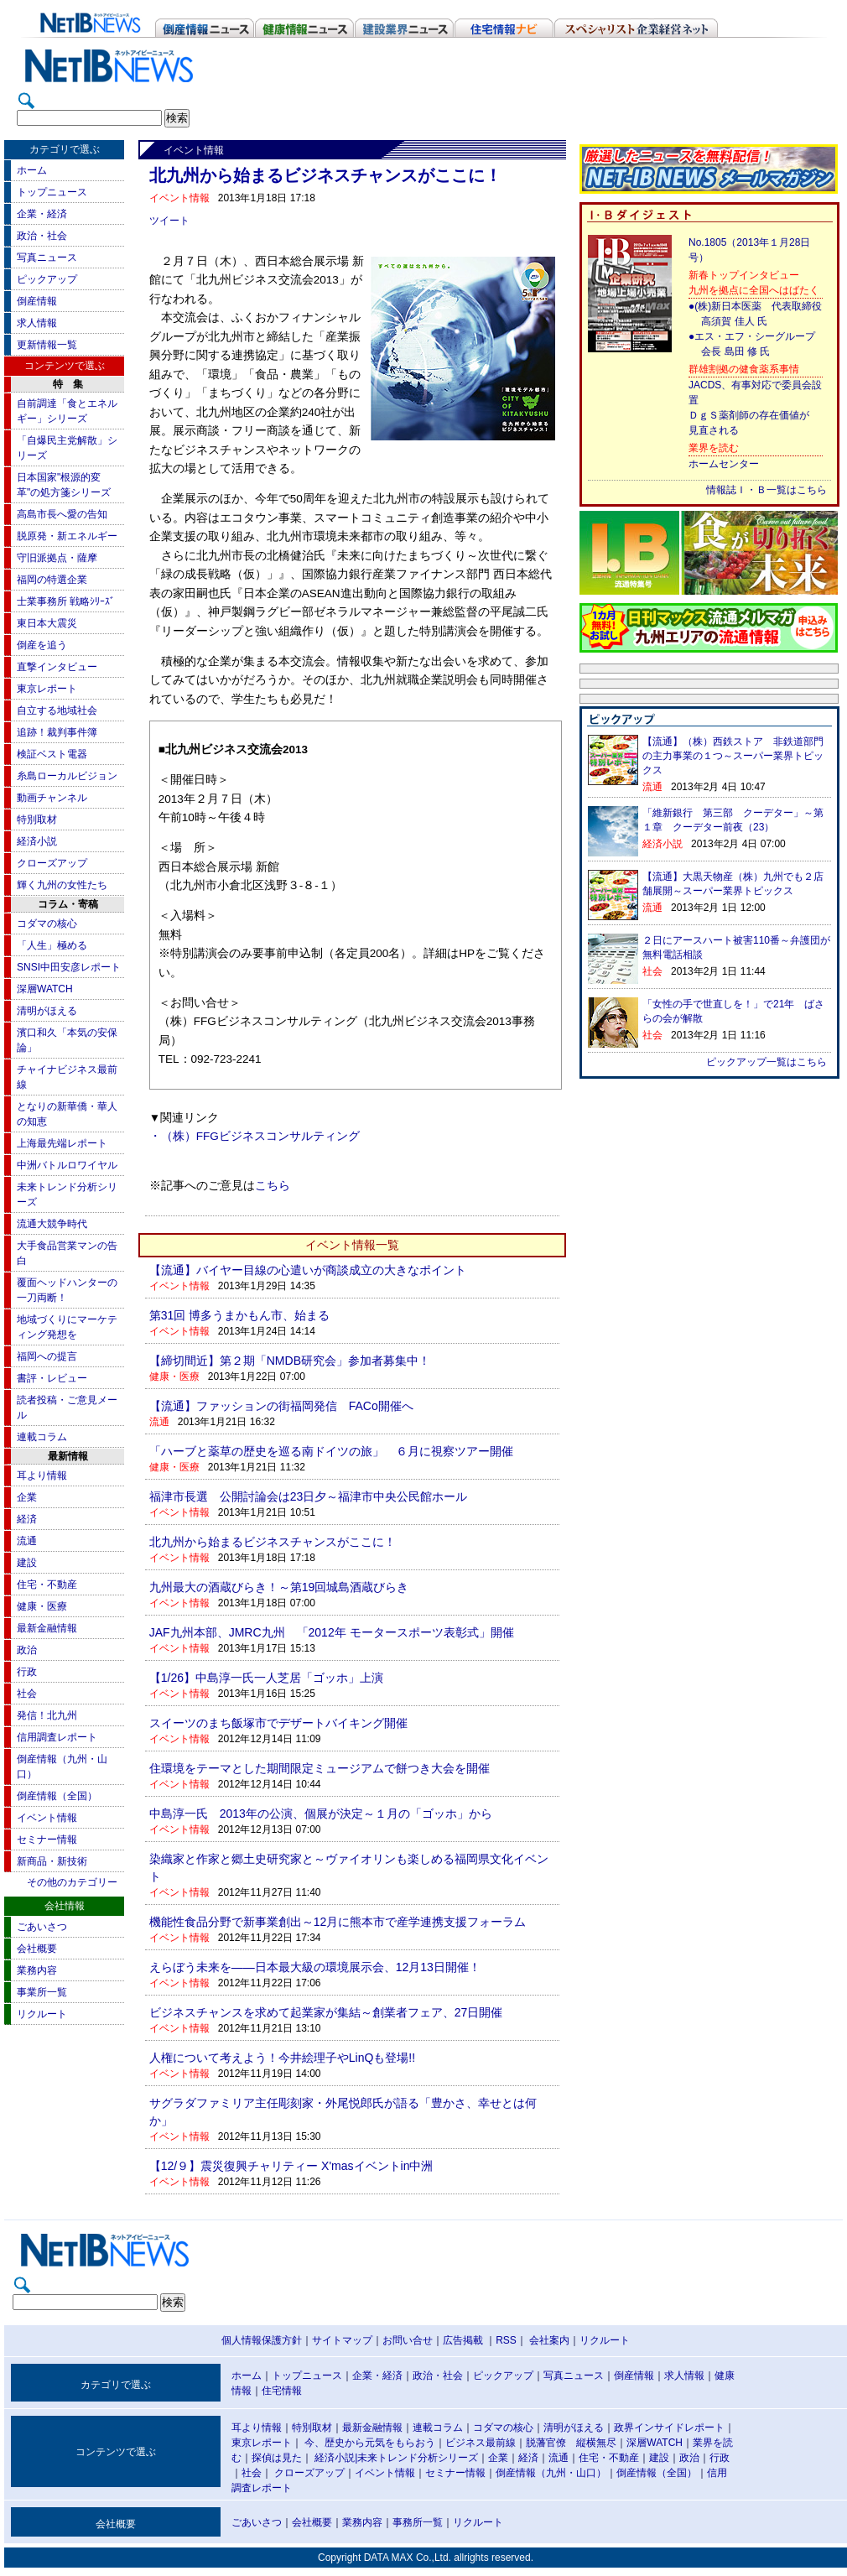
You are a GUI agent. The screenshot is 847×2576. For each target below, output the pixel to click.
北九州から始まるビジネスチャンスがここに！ (272, 1541)
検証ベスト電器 (52, 754)
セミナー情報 (47, 1839)
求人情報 (37, 323)
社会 (27, 1693)
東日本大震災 (47, 623)
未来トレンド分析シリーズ (417, 2458)
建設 (27, 1563)
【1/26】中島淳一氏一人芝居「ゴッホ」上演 (266, 1677)
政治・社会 (42, 236)
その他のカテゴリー (72, 1882)
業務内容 (37, 1970)
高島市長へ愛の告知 (62, 514)
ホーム (32, 170)
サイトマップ (342, 2340)
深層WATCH (45, 989)
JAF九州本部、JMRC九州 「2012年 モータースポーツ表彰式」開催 (331, 1632)
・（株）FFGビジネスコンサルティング (254, 1136)
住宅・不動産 (47, 1584)
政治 (27, 1650)
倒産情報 (37, 301)
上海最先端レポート (62, 1143)
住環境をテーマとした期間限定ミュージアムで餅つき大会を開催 (319, 1768)
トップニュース (52, 192)
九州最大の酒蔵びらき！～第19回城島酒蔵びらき (279, 1587)
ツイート (169, 220)
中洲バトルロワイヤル (67, 1165)
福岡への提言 (47, 1356)
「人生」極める (52, 945)
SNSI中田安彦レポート (69, 967)
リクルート (42, 2014)
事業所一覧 (42, 1992)
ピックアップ (47, 279)
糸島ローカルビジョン (67, 776)
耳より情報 (42, 1475)
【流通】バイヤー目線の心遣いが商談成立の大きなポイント (307, 1270)
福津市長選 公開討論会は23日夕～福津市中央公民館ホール (308, 1496)
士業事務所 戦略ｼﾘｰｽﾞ (66, 601)
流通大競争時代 (52, 1224)
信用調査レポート (57, 1737)
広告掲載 (463, 2340)
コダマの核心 (47, 923)
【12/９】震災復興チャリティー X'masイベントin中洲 (291, 2166)
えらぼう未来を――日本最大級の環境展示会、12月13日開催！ (315, 1967)
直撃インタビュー (57, 667)
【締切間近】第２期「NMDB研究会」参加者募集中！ (289, 1360)
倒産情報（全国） (57, 1796)
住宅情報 (282, 2390)
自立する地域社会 (57, 710)
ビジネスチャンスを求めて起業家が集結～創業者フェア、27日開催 (326, 2012)
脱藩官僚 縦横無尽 (571, 2443)
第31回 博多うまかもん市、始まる (239, 1315)
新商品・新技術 (52, 1861)
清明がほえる (47, 1011)
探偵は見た (277, 2458)
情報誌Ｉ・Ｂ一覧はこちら (766, 490)
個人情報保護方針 (261, 2340)
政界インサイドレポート (669, 2427)
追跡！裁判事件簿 (57, 732)
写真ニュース (47, 257)
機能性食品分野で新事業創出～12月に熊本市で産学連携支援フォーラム (338, 1921)
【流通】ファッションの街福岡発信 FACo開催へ (281, 1406)
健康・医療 (42, 1606)
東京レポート (47, 689)
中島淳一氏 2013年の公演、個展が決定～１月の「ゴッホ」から (320, 1813)
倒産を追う (42, 645)
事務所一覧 (417, 2522)
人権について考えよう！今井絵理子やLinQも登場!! (282, 2057)
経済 (27, 1519)
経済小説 (37, 841)
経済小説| (335, 2458)
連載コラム (42, 1437)
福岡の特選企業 (52, 579)
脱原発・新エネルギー (67, 536)
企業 (27, 1497)
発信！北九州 (47, 1715)
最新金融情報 (47, 1628)
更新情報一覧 (47, 345)
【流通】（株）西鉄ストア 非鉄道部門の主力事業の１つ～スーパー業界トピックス (733, 756)
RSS (506, 2340)
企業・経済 (42, 214)
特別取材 (37, 819)
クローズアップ (52, 863)
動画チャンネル (52, 798)
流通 (27, 1541)
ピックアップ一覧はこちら (766, 1062)
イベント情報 (47, 1818)
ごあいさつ (42, 1927)
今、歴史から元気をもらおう (369, 2443)
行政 (27, 1672)
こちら (272, 1185)
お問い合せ (407, 2340)
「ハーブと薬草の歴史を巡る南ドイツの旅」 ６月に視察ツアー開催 (331, 1451)
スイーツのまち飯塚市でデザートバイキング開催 (278, 1723)
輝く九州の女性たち (62, 885)
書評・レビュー (52, 1378)
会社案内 (549, 2340)
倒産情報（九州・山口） (551, 2473)
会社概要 (37, 1948)
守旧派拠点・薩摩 (57, 558)
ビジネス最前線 (480, 2443)
